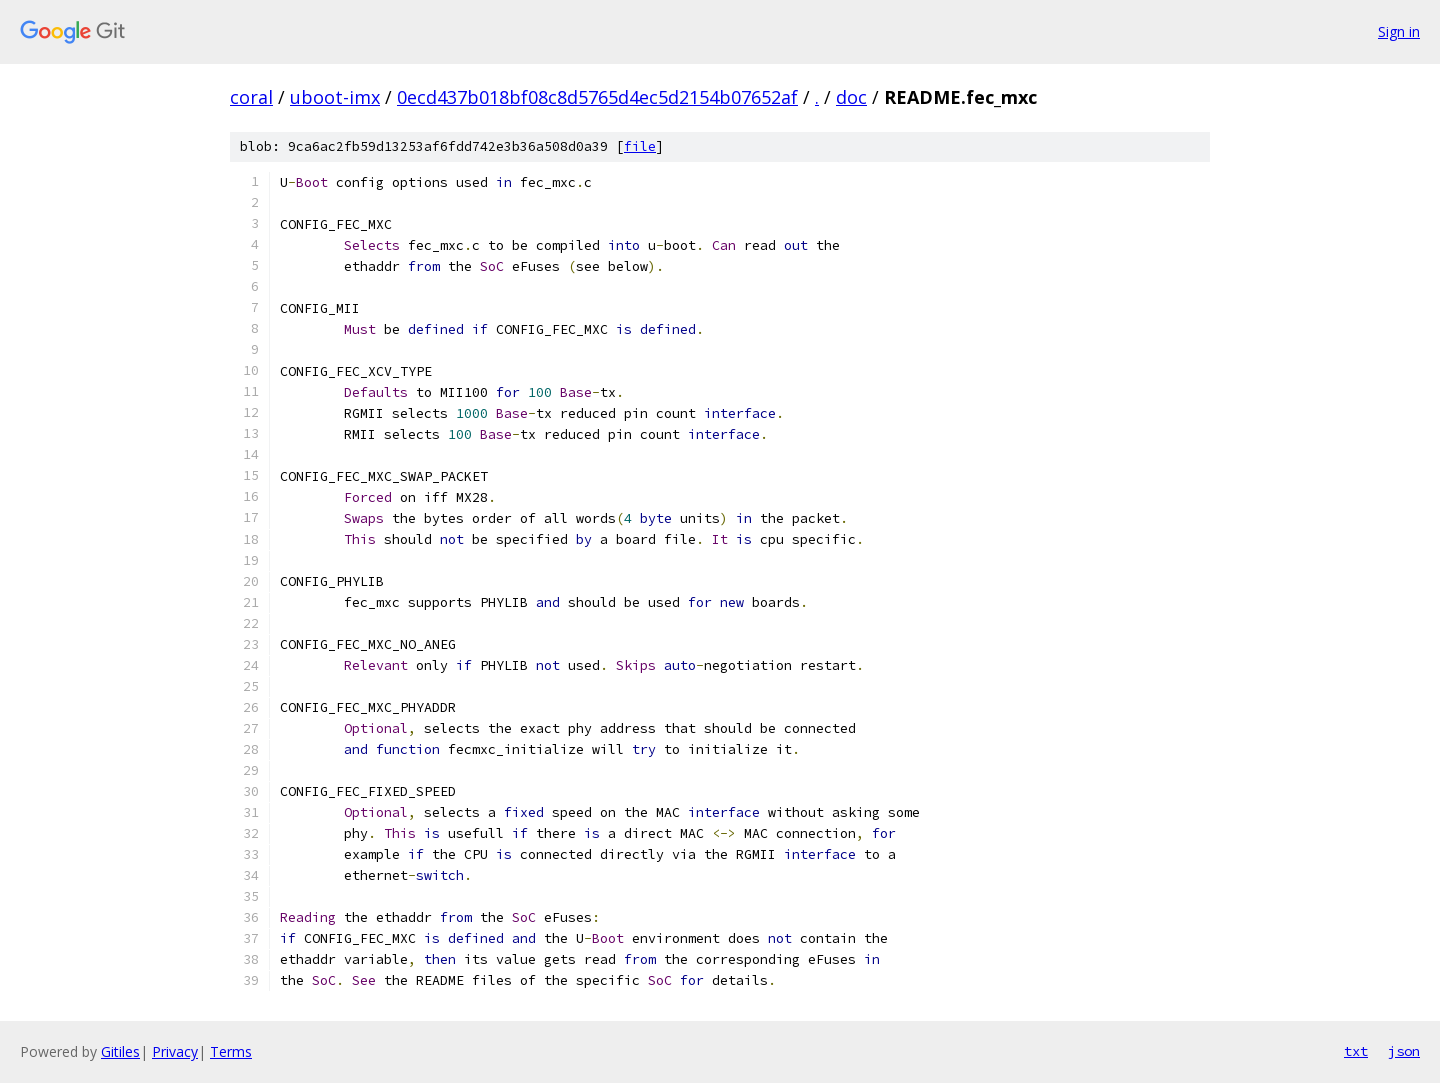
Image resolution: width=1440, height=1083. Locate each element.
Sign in (1399, 31)
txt (1356, 1051)
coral (251, 97)
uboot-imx (335, 97)
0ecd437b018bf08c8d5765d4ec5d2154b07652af (597, 97)
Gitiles (120, 1051)
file (640, 146)
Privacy (175, 1051)
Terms (231, 1051)
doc (851, 97)
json (1404, 1051)
